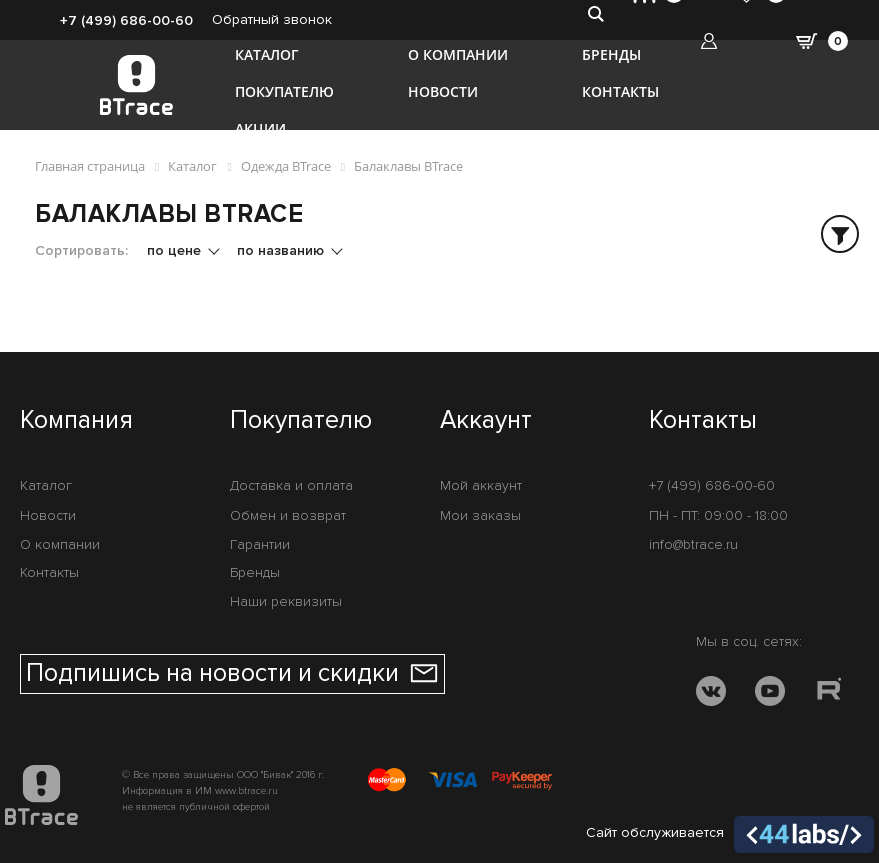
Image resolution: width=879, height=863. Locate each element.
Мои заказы (480, 515)
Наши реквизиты (286, 601)
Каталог (267, 54)
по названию (282, 250)
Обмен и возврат (288, 515)
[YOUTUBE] (770, 694)
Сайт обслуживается (730, 835)
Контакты (620, 91)
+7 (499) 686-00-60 (126, 20)
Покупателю (284, 91)
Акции (260, 128)
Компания (76, 421)
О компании (458, 54)
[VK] (711, 694)
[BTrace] (136, 85)
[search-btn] (595, 13)
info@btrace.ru (693, 544)
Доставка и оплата (291, 485)
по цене (176, 250)
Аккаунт (486, 421)
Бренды (611, 54)
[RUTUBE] (829, 694)
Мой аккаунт (481, 485)
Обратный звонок (272, 19)
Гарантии (260, 544)
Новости (443, 91)
